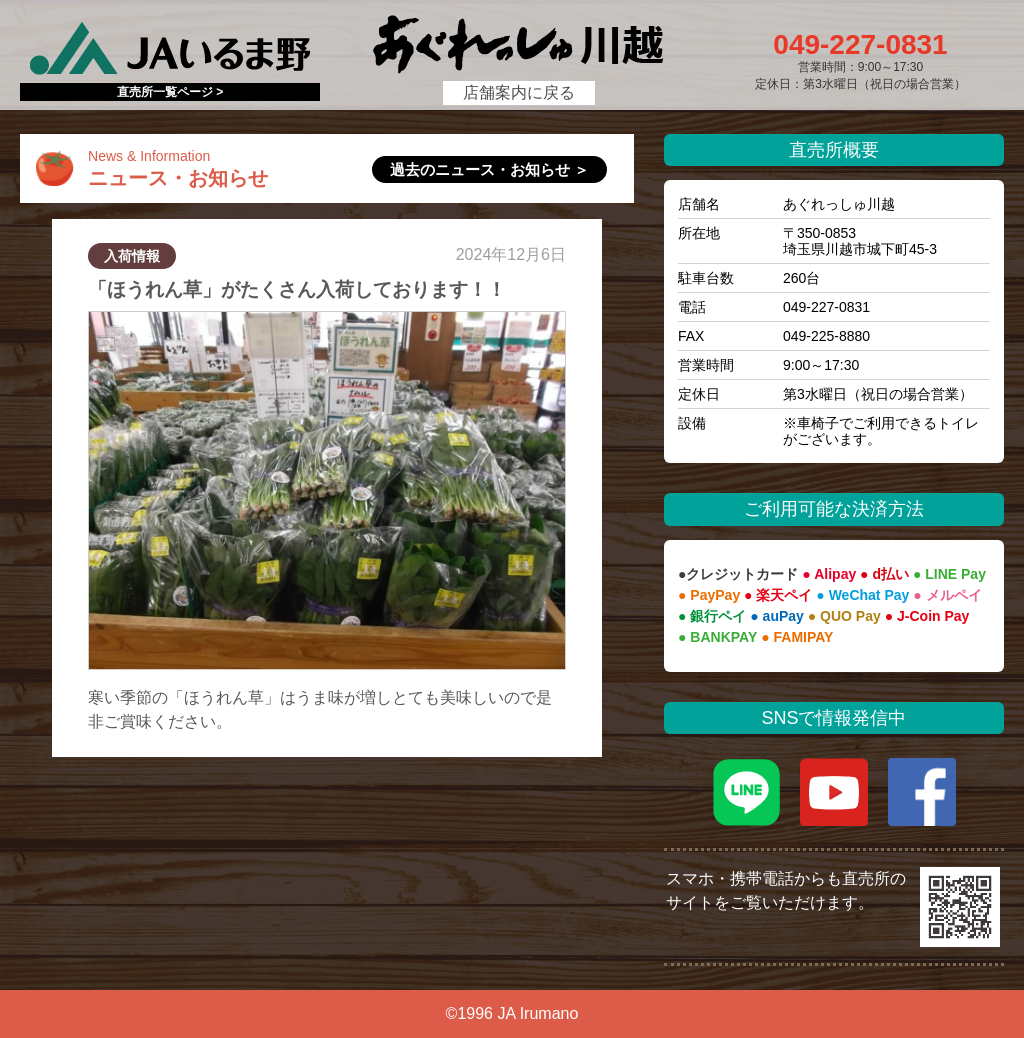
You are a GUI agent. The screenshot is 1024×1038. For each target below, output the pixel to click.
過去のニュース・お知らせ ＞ (489, 169)
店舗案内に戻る (519, 92)
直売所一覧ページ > (170, 92)
